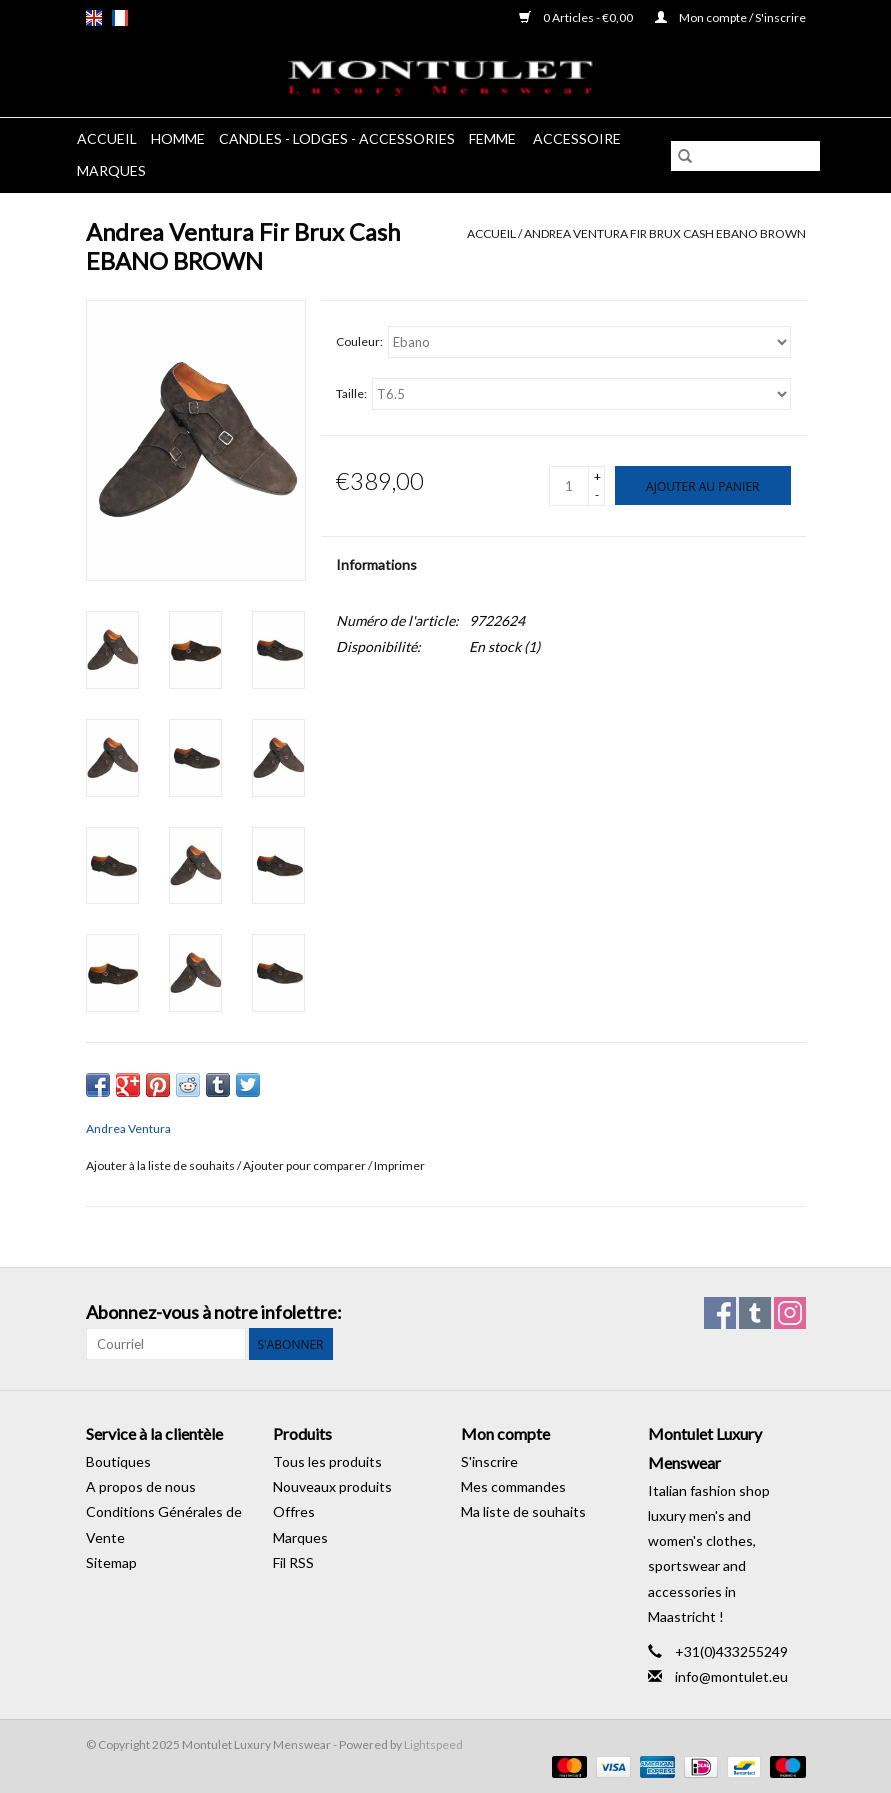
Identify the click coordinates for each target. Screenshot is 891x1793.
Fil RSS (293, 1562)
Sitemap (111, 1562)
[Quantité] (569, 486)
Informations (376, 564)
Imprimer (399, 1165)
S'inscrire (489, 1461)
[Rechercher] (745, 156)
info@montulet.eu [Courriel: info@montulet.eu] (731, 1676)
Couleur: (359, 341)
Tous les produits (327, 1461)
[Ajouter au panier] (702, 485)
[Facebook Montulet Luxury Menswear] (720, 1313)
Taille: (351, 393)
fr (120, 18)
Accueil (107, 138)
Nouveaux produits (332, 1486)
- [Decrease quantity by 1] (597, 494)
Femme (494, 138)
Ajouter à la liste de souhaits (161, 1165)
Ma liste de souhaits (523, 1511)
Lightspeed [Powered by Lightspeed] (433, 1744)
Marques (111, 170)
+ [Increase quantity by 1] (597, 476)
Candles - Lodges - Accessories (337, 138)
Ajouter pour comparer (305, 1165)
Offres (294, 1511)
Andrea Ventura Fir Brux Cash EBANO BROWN (665, 233)
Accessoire (577, 138)
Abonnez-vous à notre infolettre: (214, 1312)
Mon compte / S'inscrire (730, 17)
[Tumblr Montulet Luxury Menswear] (755, 1313)
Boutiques (118, 1461)
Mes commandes (513, 1486)
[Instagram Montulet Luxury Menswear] (790, 1313)
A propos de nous (141, 1486)
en (94, 18)
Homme (178, 138)
